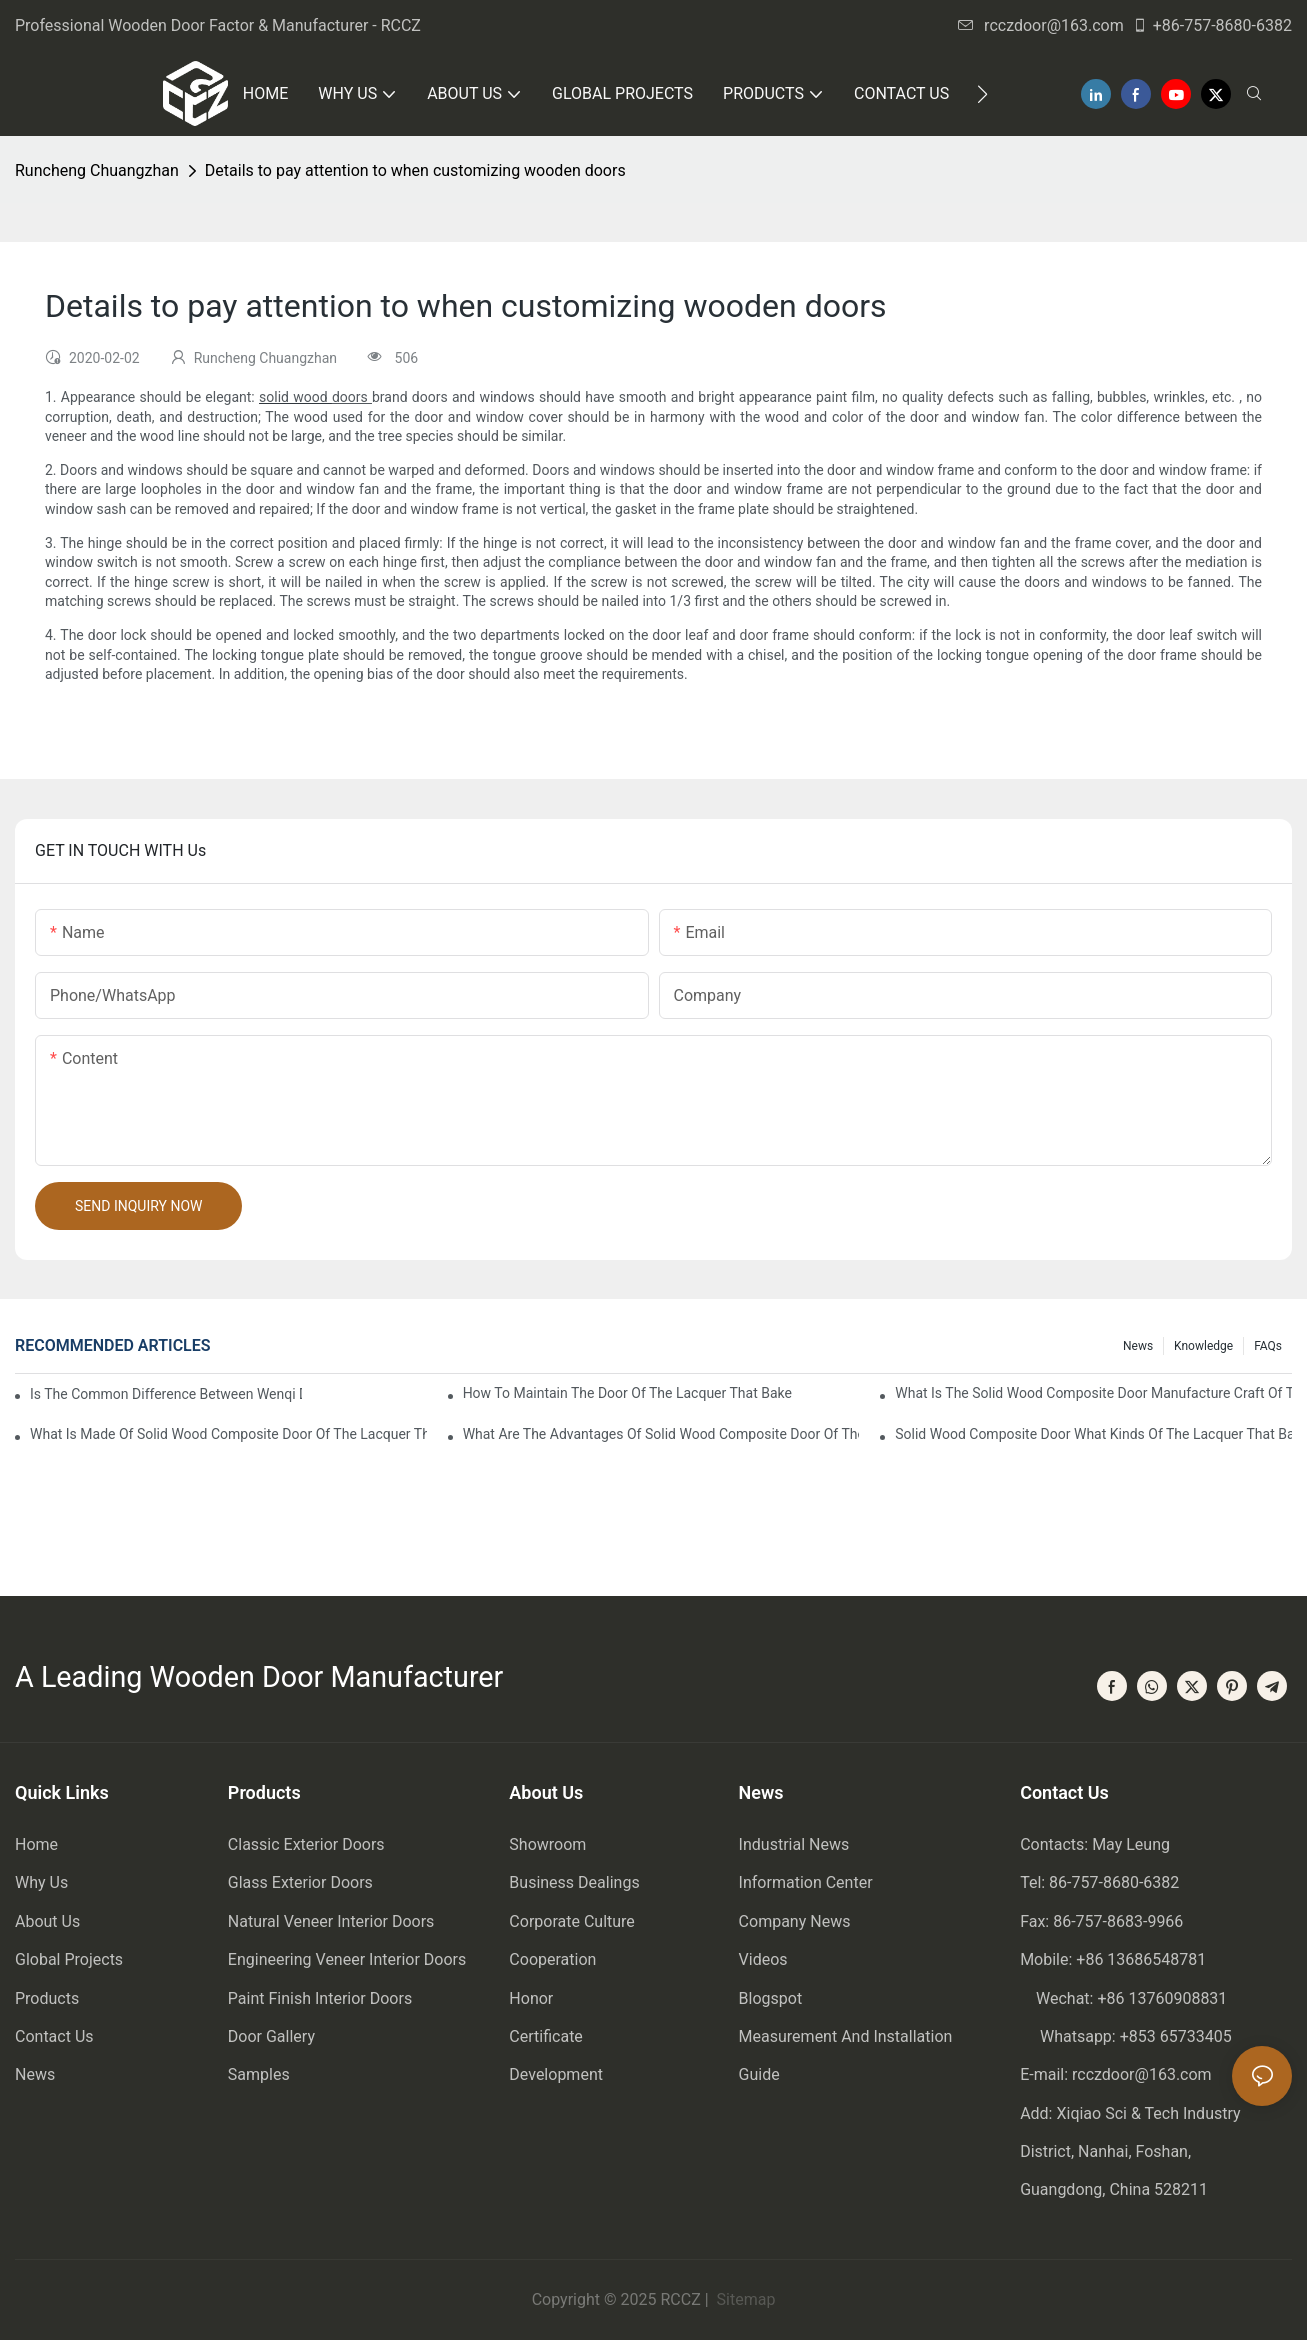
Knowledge (1203, 1346)
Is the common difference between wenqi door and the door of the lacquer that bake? (166, 1394)
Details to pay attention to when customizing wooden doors (415, 170)
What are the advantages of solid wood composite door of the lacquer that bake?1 (661, 1434)
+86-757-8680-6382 (1212, 25)
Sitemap (744, 2299)
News (1138, 1346)
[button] (982, 94)
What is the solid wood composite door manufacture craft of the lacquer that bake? (1093, 1393)
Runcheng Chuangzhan (97, 170)
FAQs (1268, 1346)
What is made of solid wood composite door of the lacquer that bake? (228, 1434)
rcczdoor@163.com (1041, 25)
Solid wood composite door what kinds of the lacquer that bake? (1093, 1434)
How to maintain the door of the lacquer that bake (627, 1393)
